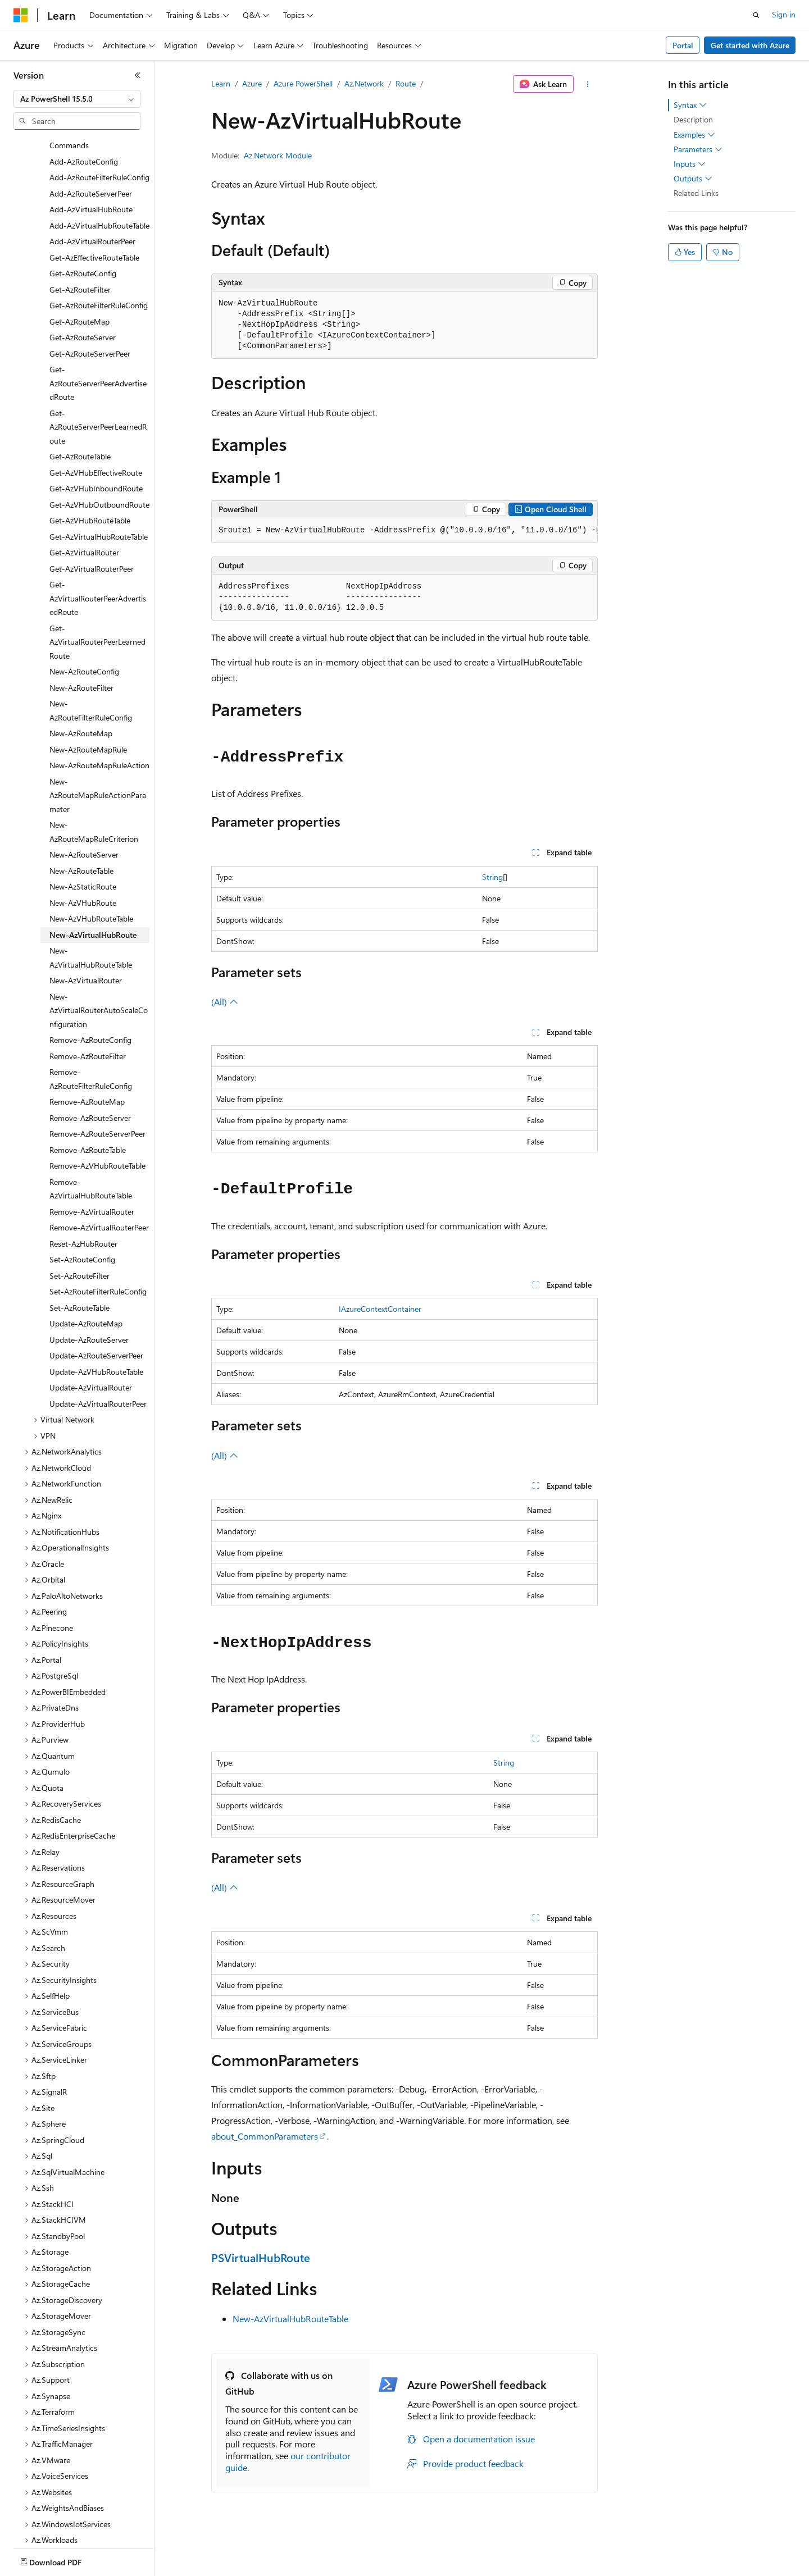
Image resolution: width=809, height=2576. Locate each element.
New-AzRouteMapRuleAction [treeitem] (99, 726)
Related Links (696, 193)
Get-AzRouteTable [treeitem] (80, 417)
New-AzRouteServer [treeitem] (84, 815)
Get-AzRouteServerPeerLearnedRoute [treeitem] (98, 388)
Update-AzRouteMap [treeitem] (85, 1284)
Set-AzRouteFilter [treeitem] (79, 1237)
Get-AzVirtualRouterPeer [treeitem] (91, 530)
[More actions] (588, 84)
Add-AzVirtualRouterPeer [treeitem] (92, 202)
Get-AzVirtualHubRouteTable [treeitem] (98, 498)
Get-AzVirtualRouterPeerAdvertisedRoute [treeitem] (97, 559)
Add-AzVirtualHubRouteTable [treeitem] (99, 186)
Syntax (690, 105)
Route (406, 83)
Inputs (690, 164)
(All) (224, 1001)
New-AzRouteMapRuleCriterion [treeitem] (93, 793)
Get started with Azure (750, 45)
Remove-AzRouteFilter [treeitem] (87, 1017)
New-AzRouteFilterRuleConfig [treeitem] (90, 671)
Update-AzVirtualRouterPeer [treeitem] (98, 1365)
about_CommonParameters (264, 2136)
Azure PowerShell (303, 83)
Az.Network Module (278, 155)
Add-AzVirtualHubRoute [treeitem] (91, 170)
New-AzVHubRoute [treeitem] (82, 864)
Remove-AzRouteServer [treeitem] (90, 1079)
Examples (694, 135)
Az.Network (364, 83)
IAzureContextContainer (380, 1308)
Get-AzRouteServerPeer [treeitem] (89, 314)
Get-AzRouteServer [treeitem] (82, 298)
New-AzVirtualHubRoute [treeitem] (93, 896)
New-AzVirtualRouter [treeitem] (85, 941)
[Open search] (756, 15)
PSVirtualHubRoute (260, 2257)
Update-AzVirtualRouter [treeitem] (90, 1348)
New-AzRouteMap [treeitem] (80, 694)
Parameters (698, 149)
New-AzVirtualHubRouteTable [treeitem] (90, 918)
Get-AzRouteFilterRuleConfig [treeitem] (98, 266)
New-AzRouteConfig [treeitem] (84, 632)
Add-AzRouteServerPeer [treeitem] (90, 154)
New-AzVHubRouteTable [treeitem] (91, 879)
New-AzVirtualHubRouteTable (290, 2318)
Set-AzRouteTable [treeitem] (79, 1269)
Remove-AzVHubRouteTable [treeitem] (97, 1126)
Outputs (693, 179)
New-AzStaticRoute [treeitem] (82, 847)
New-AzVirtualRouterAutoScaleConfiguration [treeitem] (98, 971)
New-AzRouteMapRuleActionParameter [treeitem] (97, 756)
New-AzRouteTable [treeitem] (81, 832)
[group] (404, 530)
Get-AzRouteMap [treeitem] (79, 282)
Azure (252, 83)
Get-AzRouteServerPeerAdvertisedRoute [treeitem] (98, 344)
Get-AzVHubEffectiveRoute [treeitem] (95, 433)
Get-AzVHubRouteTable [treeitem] (89, 481)
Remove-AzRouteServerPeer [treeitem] (97, 1094)
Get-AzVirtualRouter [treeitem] (84, 513)
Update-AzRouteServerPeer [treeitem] (96, 1316)
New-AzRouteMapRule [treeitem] (88, 710)
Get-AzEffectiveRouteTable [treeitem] (94, 218)
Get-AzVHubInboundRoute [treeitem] (96, 449)
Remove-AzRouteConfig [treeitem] (90, 1001)
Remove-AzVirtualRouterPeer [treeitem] (99, 1188)
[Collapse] (137, 75)
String (492, 877)
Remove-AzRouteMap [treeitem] (87, 1062)
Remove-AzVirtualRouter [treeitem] (91, 1173)
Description (693, 119)
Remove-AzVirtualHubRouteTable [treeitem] (90, 1150)
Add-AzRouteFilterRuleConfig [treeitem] (99, 138)
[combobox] (76, 99)
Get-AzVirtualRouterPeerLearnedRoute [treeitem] (97, 603)
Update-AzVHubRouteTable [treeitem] (96, 1333)
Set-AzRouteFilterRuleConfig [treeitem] (98, 1252)
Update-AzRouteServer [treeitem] (89, 1301)
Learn (220, 83)
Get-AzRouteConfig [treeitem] (82, 234)
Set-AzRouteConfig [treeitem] (82, 1220)
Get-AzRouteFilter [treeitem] (80, 250)
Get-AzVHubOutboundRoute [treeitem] (99, 466)
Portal (682, 45)
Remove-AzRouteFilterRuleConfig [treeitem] (90, 1040)
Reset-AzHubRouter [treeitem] (83, 1205)
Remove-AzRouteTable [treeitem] (87, 1111)
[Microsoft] (20, 15)
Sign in (784, 14)
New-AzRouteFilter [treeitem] (81, 649)
